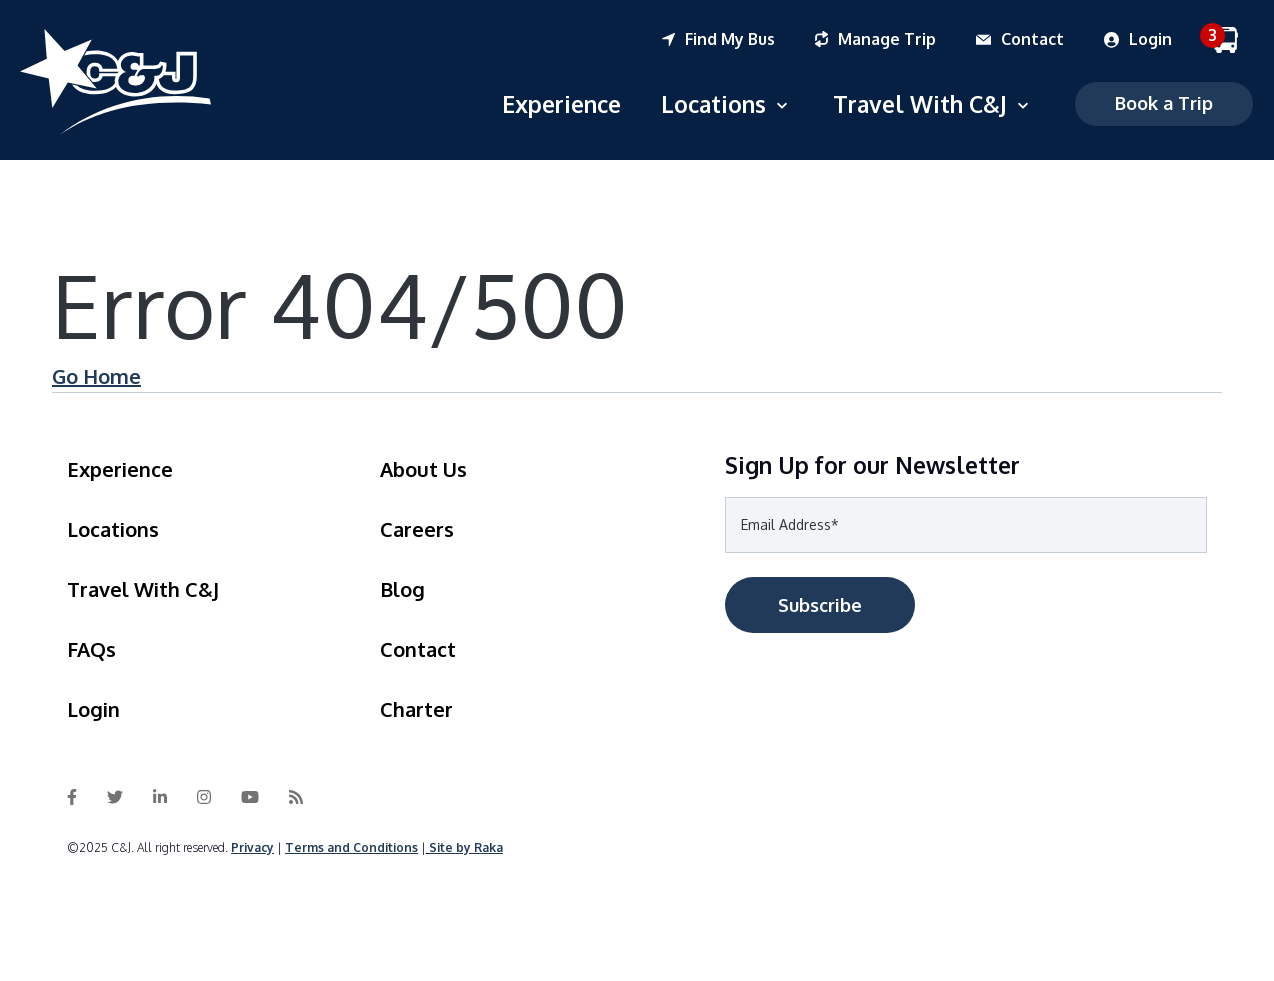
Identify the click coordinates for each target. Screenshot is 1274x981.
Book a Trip (1164, 103)
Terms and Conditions (351, 847)
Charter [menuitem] (416, 709)
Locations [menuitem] (113, 529)
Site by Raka (466, 847)
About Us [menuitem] (423, 469)
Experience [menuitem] (120, 469)
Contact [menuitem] (418, 649)
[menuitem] (738, 40)
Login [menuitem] (93, 709)
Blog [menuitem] (402, 589)
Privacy (252, 847)
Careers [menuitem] (417, 529)
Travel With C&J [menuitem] (143, 589)
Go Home (96, 376)
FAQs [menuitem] (91, 649)
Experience (561, 103)
